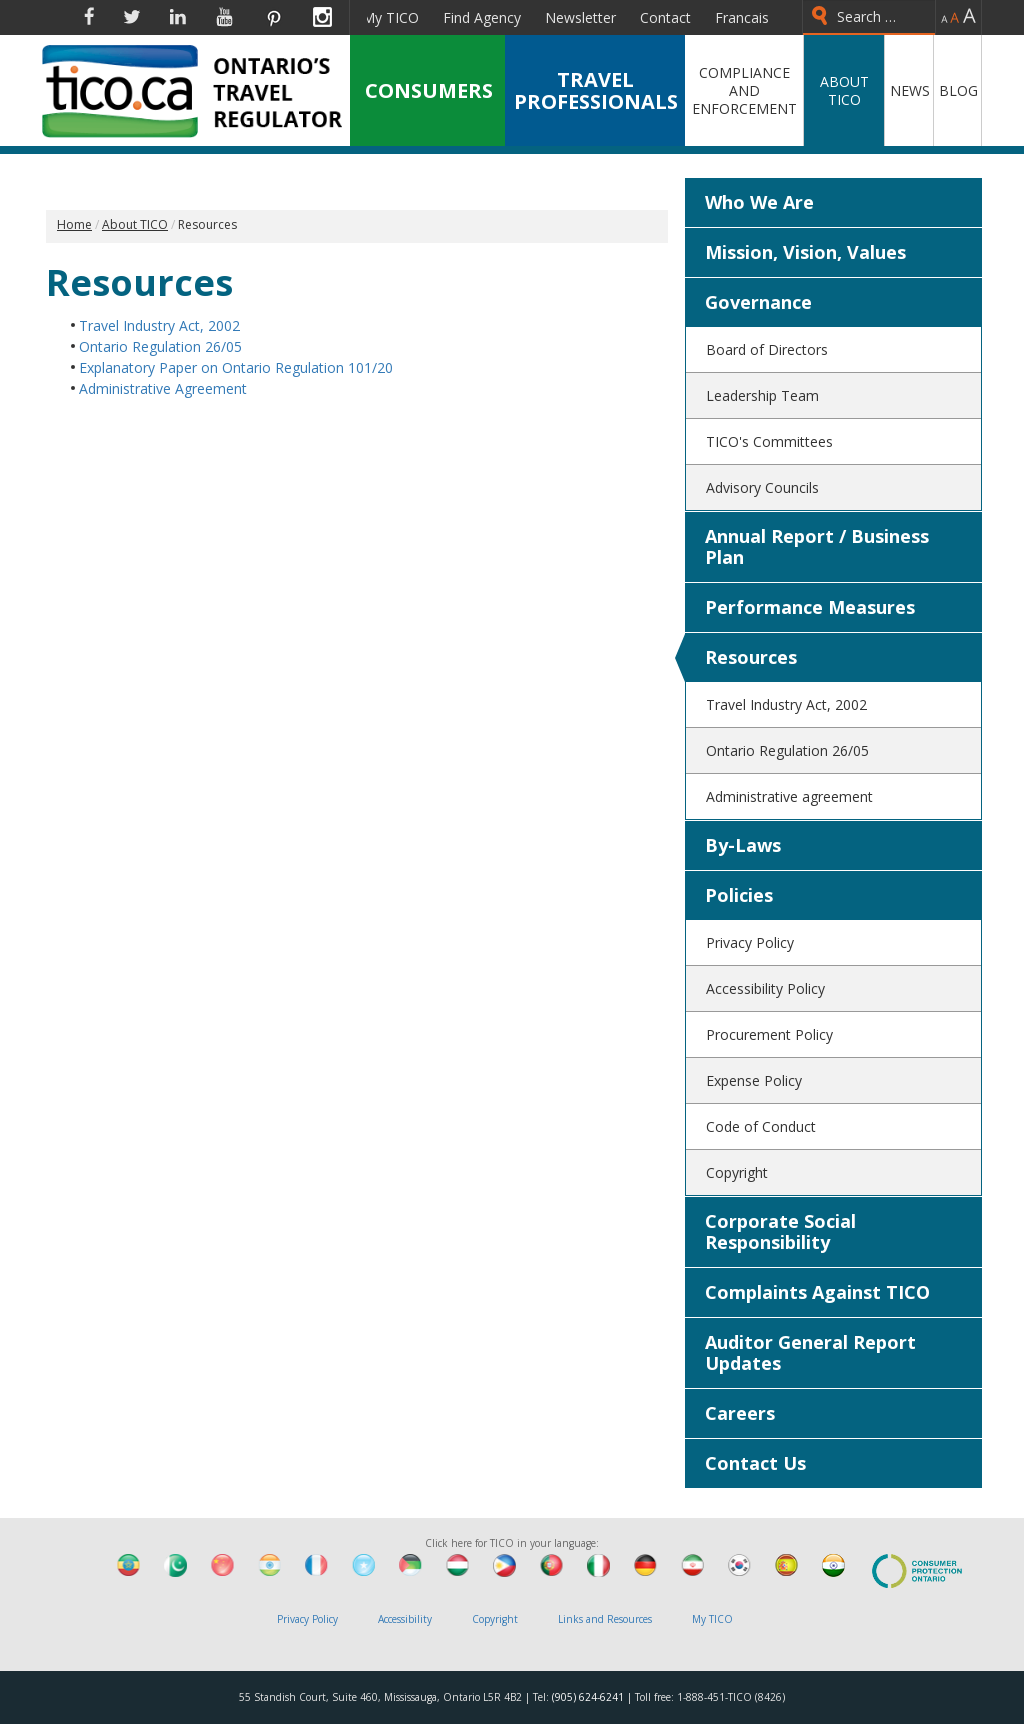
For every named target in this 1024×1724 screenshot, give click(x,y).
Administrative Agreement (163, 388)
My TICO (390, 17)
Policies (739, 895)
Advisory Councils (762, 487)
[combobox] (869, 17)
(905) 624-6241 (588, 1697)
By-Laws (743, 845)
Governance (758, 302)
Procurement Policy (769, 1034)
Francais (742, 17)
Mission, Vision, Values (805, 252)
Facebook (89, 17)
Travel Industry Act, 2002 (159, 325)
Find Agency (482, 17)
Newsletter (580, 17)
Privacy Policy (750, 942)
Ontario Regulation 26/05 (160, 346)
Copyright (737, 1172)
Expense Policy (754, 1080)
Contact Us (755, 1463)
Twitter (132, 17)
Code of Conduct (761, 1126)
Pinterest (273, 17)
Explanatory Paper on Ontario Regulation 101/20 (236, 367)
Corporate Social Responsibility (780, 1231)
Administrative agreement (789, 796)
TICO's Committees (769, 441)
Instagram (322, 17)
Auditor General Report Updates (810, 1352)
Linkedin (178, 17)
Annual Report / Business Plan (817, 546)
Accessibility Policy (765, 988)
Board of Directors (767, 349)
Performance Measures (810, 607)
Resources (751, 657)
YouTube (224, 17)
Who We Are (759, 202)
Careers (740, 1413)
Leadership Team (762, 395)
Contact (665, 17)
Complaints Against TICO (817, 1292)
